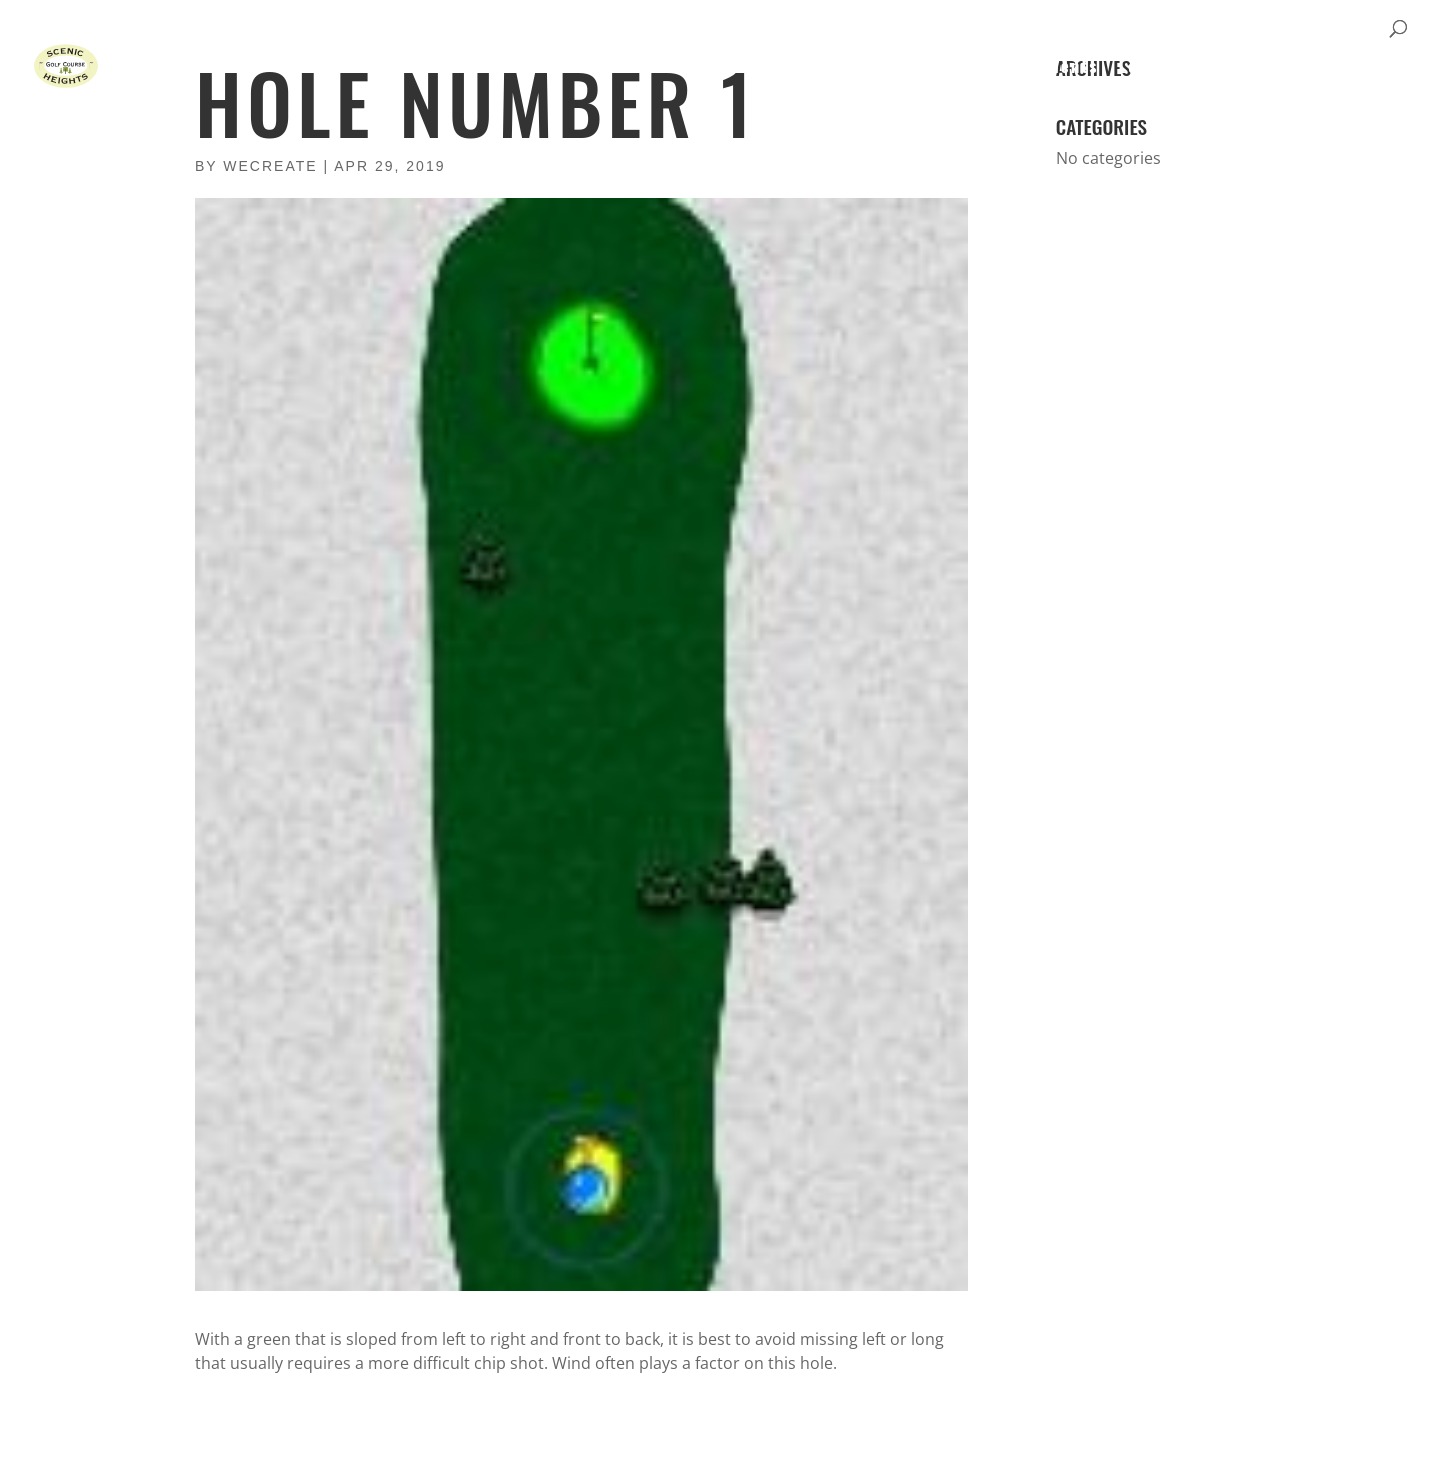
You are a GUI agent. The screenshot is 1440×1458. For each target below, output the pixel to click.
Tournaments (1042, 66)
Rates (942, 66)
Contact (1326, 66)
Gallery (1239, 66)
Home (794, 66)
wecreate (270, 166)
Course (868, 66)
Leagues (1154, 66)
